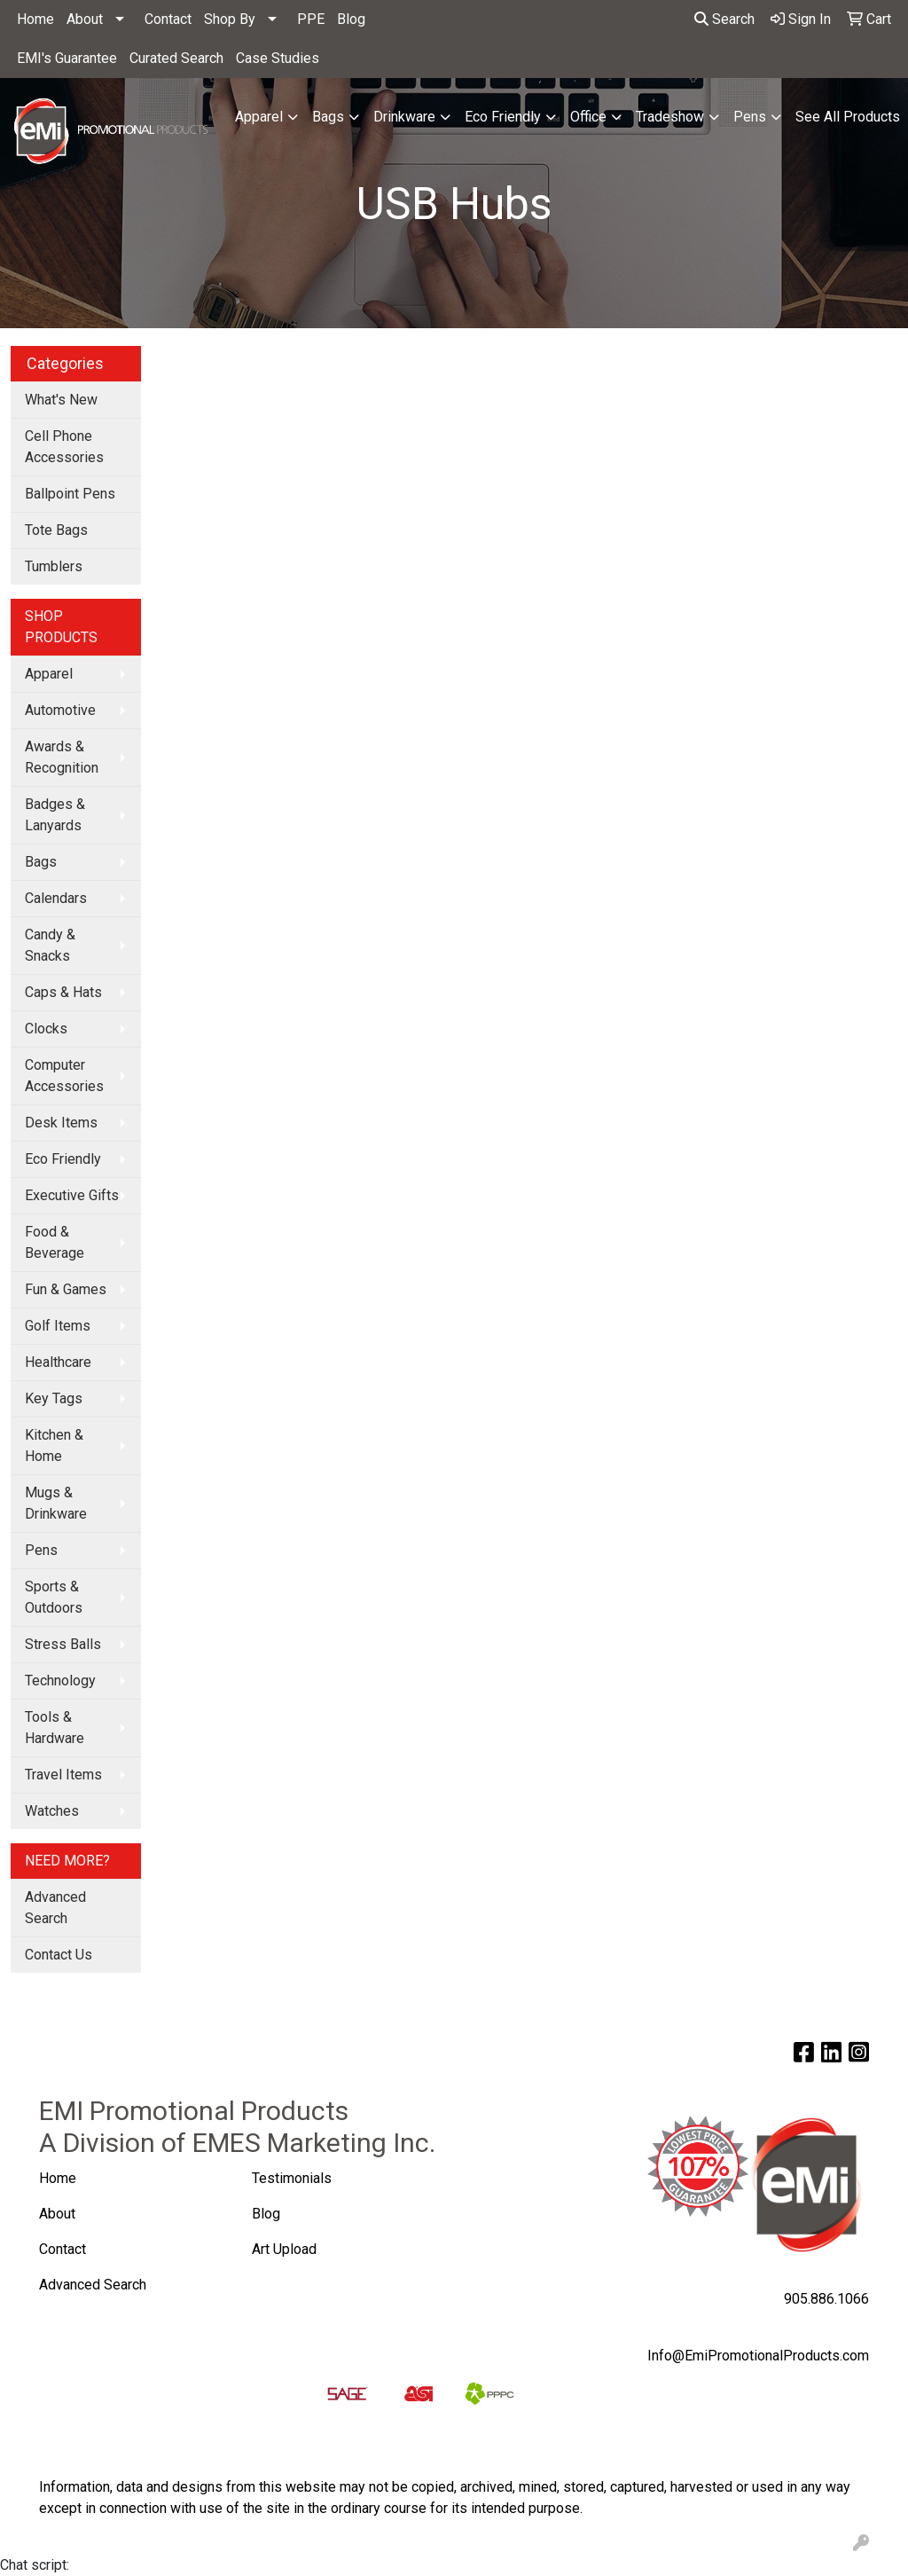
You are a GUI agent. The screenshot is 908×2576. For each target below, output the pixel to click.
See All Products (847, 116)
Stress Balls (63, 1644)
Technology (60, 1680)
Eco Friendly (503, 116)
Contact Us (58, 1954)
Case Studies (277, 58)
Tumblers (53, 566)
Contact (168, 19)
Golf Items (57, 1325)
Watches (52, 1810)
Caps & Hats (63, 992)
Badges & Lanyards (55, 815)
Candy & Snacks (50, 945)
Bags (328, 116)
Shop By (229, 19)
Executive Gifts (72, 1195)
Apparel (259, 116)
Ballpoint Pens (70, 493)
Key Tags (53, 1398)
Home (35, 19)
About (85, 19)
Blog (351, 19)
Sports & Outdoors (53, 1597)
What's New (61, 399)
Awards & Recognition (61, 757)
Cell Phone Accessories (64, 447)
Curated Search (176, 58)
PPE (311, 19)
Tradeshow (670, 116)
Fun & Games (65, 1289)
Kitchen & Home (54, 1445)
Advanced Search (55, 1908)
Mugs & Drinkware (56, 1503)
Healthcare (58, 1362)
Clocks (46, 1028)
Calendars (56, 898)
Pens (749, 116)
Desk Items (61, 1122)
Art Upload (286, 2249)
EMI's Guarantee (67, 58)
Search (724, 19)
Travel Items (63, 1774)
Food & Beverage (54, 1242)
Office (588, 116)
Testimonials (292, 2178)
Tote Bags (56, 530)
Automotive (60, 710)
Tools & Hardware (54, 1727)
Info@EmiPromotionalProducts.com (758, 2355)
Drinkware (404, 116)
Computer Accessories (64, 1075)
